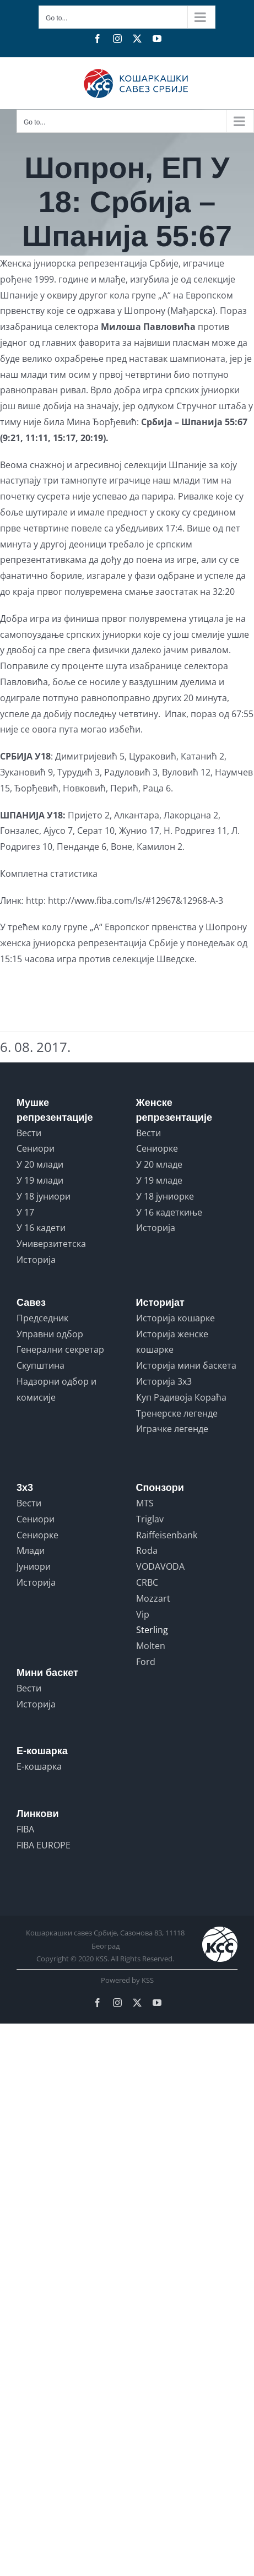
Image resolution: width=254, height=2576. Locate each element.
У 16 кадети (41, 1228)
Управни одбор (50, 1334)
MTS (145, 1503)
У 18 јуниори (44, 1196)
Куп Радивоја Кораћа (181, 1397)
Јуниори (34, 1566)
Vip (142, 1614)
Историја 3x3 (164, 1381)
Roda (147, 1550)
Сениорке (157, 1148)
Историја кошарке (175, 1318)
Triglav (150, 1519)
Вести (29, 1133)
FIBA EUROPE (44, 1845)
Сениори (36, 1148)
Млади (31, 1550)
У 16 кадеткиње (169, 1212)
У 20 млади (40, 1164)
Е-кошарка (39, 1766)
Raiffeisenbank (166, 1535)
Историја (36, 1260)
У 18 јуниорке (165, 1196)
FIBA (25, 1829)
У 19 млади (40, 1180)
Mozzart (153, 1598)
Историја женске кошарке (172, 1342)
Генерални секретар (60, 1349)
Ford (145, 1662)
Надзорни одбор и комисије (56, 1389)
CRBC (147, 1582)
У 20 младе (159, 1164)
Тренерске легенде (177, 1413)
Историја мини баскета (186, 1365)
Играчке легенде (172, 1429)
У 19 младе (159, 1180)
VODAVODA (160, 1566)
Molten (150, 1646)
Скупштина (40, 1365)
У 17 (25, 1212)
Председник (42, 1318)
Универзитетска (51, 1244)
